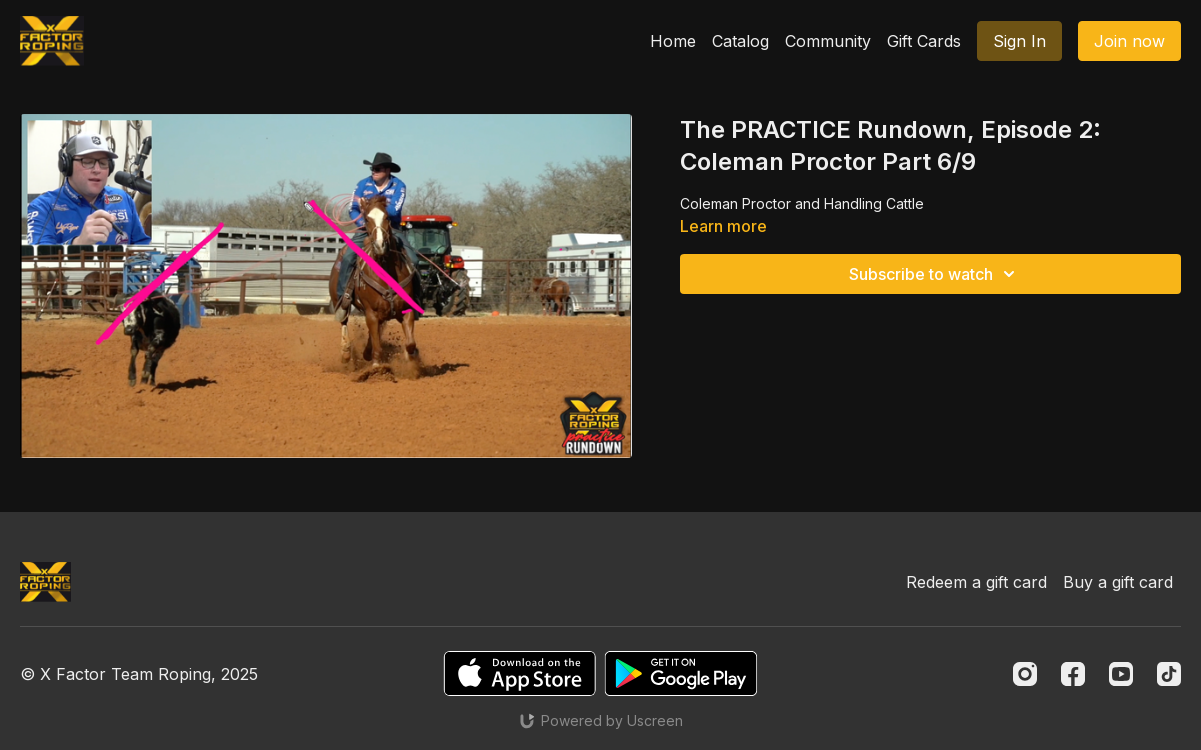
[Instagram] (1025, 674)
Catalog (740, 41)
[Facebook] (1073, 674)
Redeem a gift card (976, 582)
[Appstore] (519, 673)
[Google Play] (681, 673)
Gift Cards (924, 41)
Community (828, 41)
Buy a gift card (1118, 582)
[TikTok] (1169, 674)
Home (673, 41)
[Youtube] (1121, 674)
